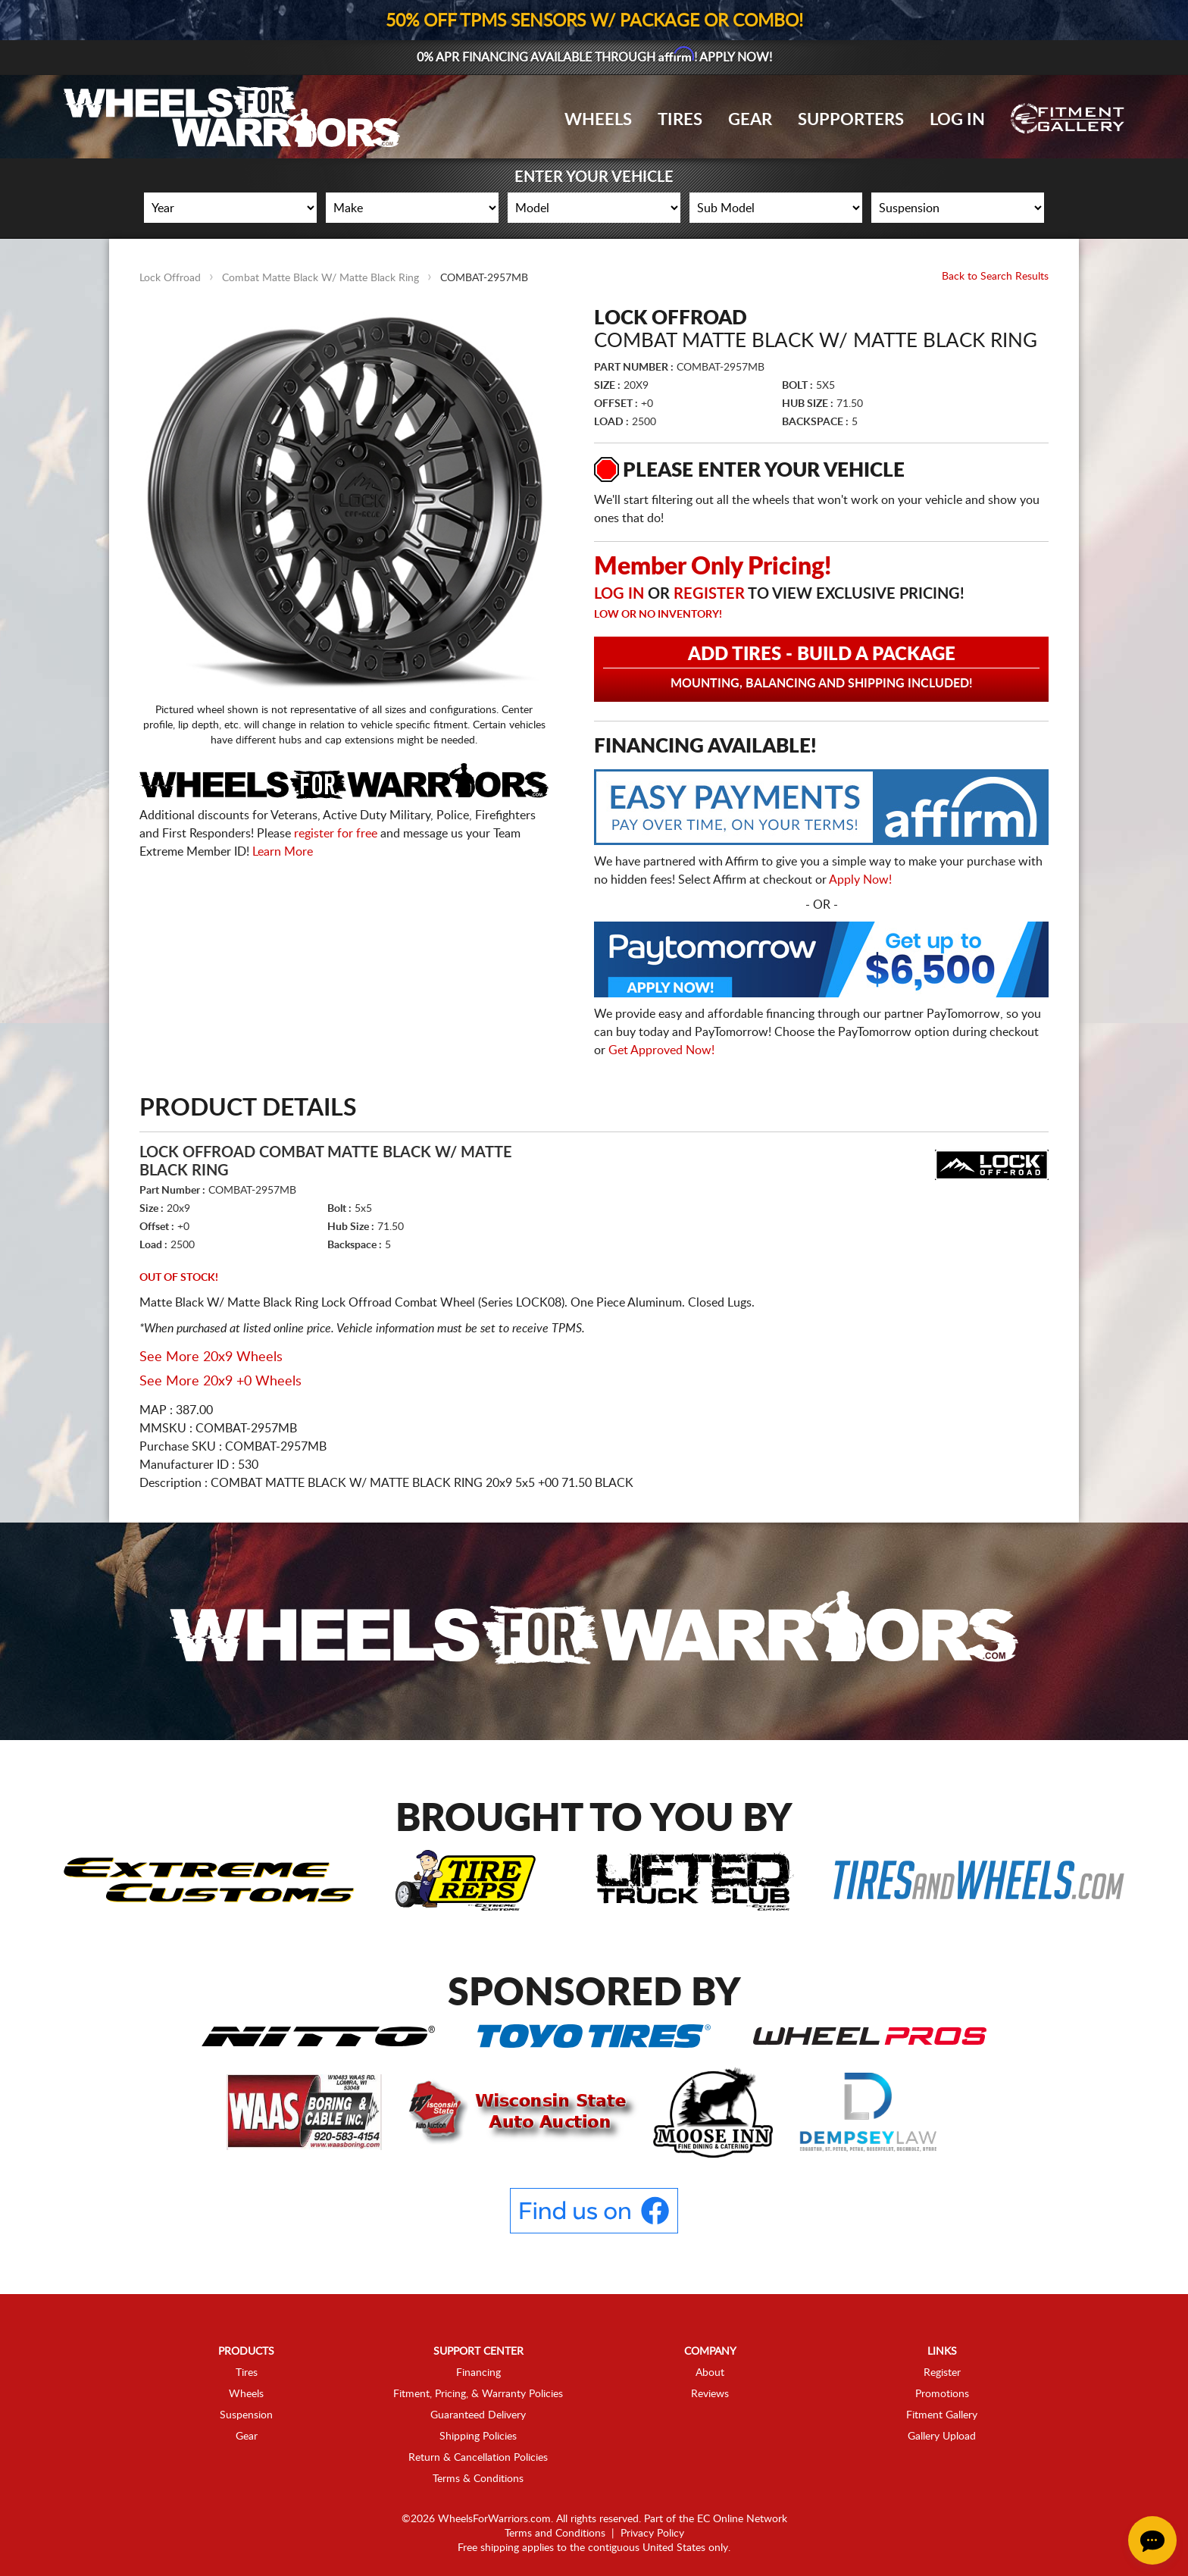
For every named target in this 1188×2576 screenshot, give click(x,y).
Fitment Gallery (941, 2415)
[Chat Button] (1152, 2540)
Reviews (710, 2394)
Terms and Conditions (555, 2533)
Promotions (942, 2394)
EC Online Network (742, 2519)
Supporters (851, 119)
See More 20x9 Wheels (211, 1357)
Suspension (246, 2415)
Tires (680, 119)
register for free (335, 834)
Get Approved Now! (661, 1050)
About (710, 2373)
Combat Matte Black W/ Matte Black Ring (320, 278)
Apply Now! (860, 880)
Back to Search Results (995, 276)
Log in (619, 594)
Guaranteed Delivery (478, 2415)
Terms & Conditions (478, 2479)
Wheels (598, 119)
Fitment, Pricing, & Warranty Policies (478, 2394)
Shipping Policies (478, 2436)
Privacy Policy (652, 2533)
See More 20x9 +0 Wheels (220, 1381)
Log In (957, 119)
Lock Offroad (170, 278)
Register (709, 594)
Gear (750, 119)
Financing (478, 2373)
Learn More (282, 852)
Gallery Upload (942, 2436)
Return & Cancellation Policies (478, 2457)
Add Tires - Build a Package (821, 668)
